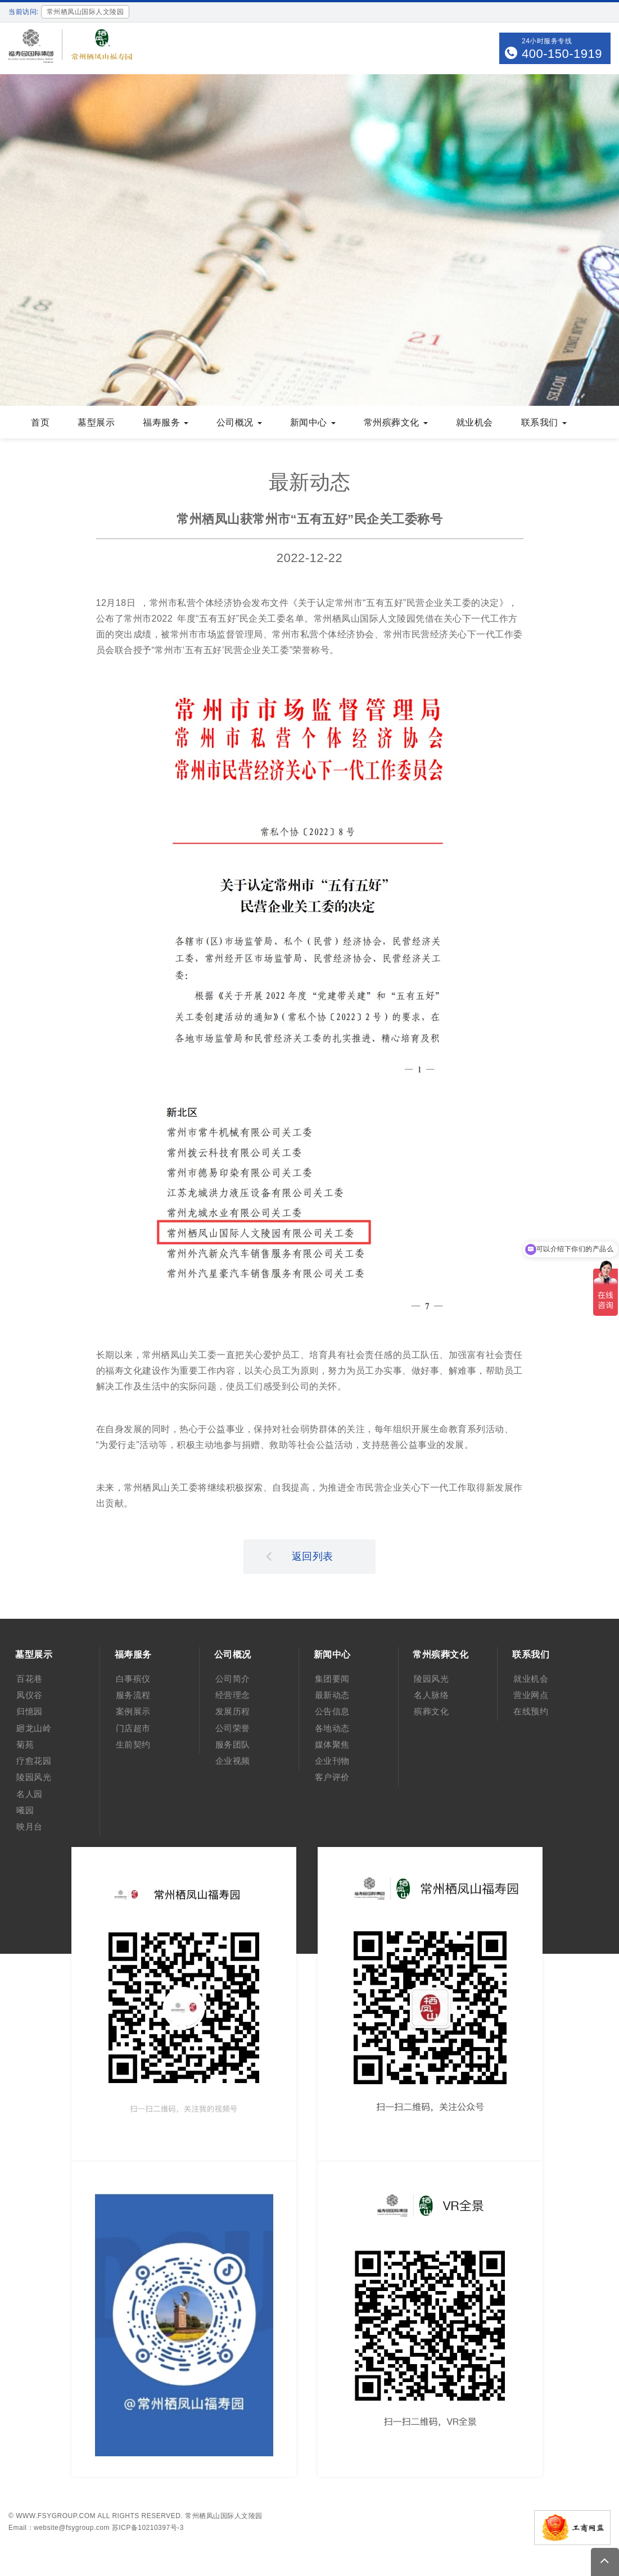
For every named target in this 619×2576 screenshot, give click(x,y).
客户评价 (332, 1777)
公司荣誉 (232, 1728)
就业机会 (474, 422)
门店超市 (133, 1728)
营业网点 (530, 1695)
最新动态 (332, 1695)
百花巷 (29, 1678)
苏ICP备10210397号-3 (148, 2528)
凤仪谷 (29, 1695)
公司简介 (232, 1678)
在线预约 (530, 1711)
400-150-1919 (562, 54)
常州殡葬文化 (396, 422)
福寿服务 (165, 422)
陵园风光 (33, 1777)
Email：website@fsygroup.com (59, 2528)
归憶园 (29, 1711)
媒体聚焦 (332, 1744)
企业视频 (232, 1760)
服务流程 (133, 1695)
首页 (40, 422)
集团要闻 (332, 1678)
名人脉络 (431, 1695)
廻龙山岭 (33, 1728)
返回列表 (299, 1556)
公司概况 (239, 422)
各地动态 (332, 1728)
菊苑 (25, 1744)
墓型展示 (96, 422)
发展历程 (232, 1711)
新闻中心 (313, 422)
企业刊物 (332, 1760)
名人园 (29, 1794)
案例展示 (133, 1711)
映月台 (29, 1826)
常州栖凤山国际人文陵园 (224, 2516)
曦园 (25, 1810)
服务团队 (232, 1744)
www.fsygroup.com (56, 2516)
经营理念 (232, 1695)
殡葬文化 (431, 1711)
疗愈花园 (33, 1760)
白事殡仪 (133, 1678)
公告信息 (332, 1711)
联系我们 (544, 422)
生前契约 (133, 1744)
